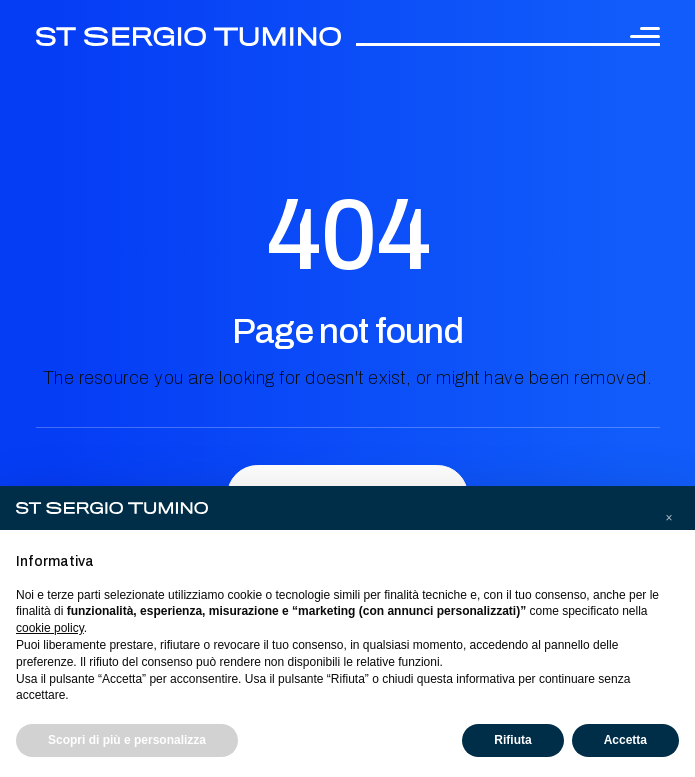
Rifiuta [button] (512, 740)
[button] (669, 518)
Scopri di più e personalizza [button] (127, 740)
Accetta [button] (625, 740)
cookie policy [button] (50, 628)
